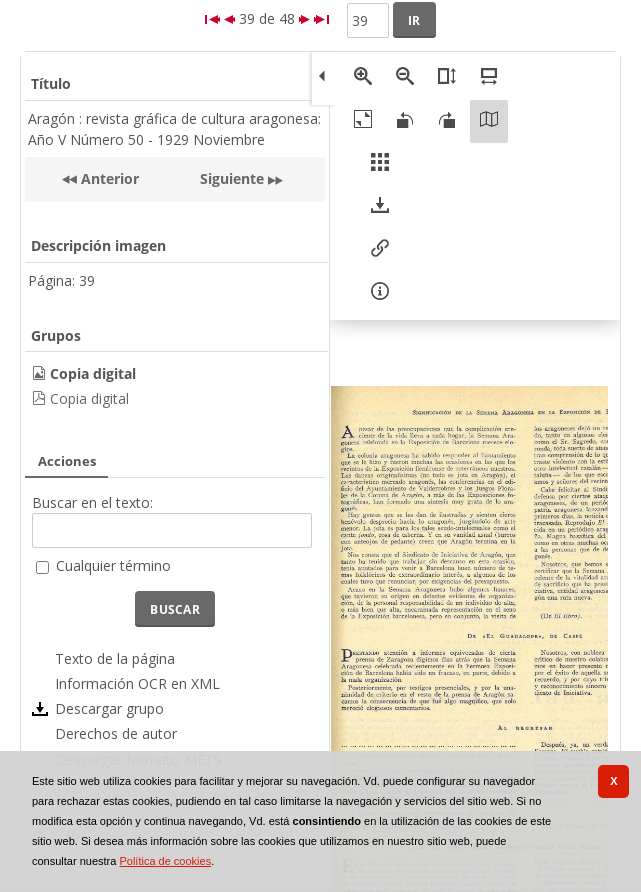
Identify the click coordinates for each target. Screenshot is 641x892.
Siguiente (232, 178)
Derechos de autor (116, 733)
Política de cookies (165, 861)
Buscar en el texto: (92, 502)
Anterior (108, 178)
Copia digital (89, 398)
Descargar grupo (109, 708)
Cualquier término (113, 565)
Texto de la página (115, 658)
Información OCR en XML (137, 683)
